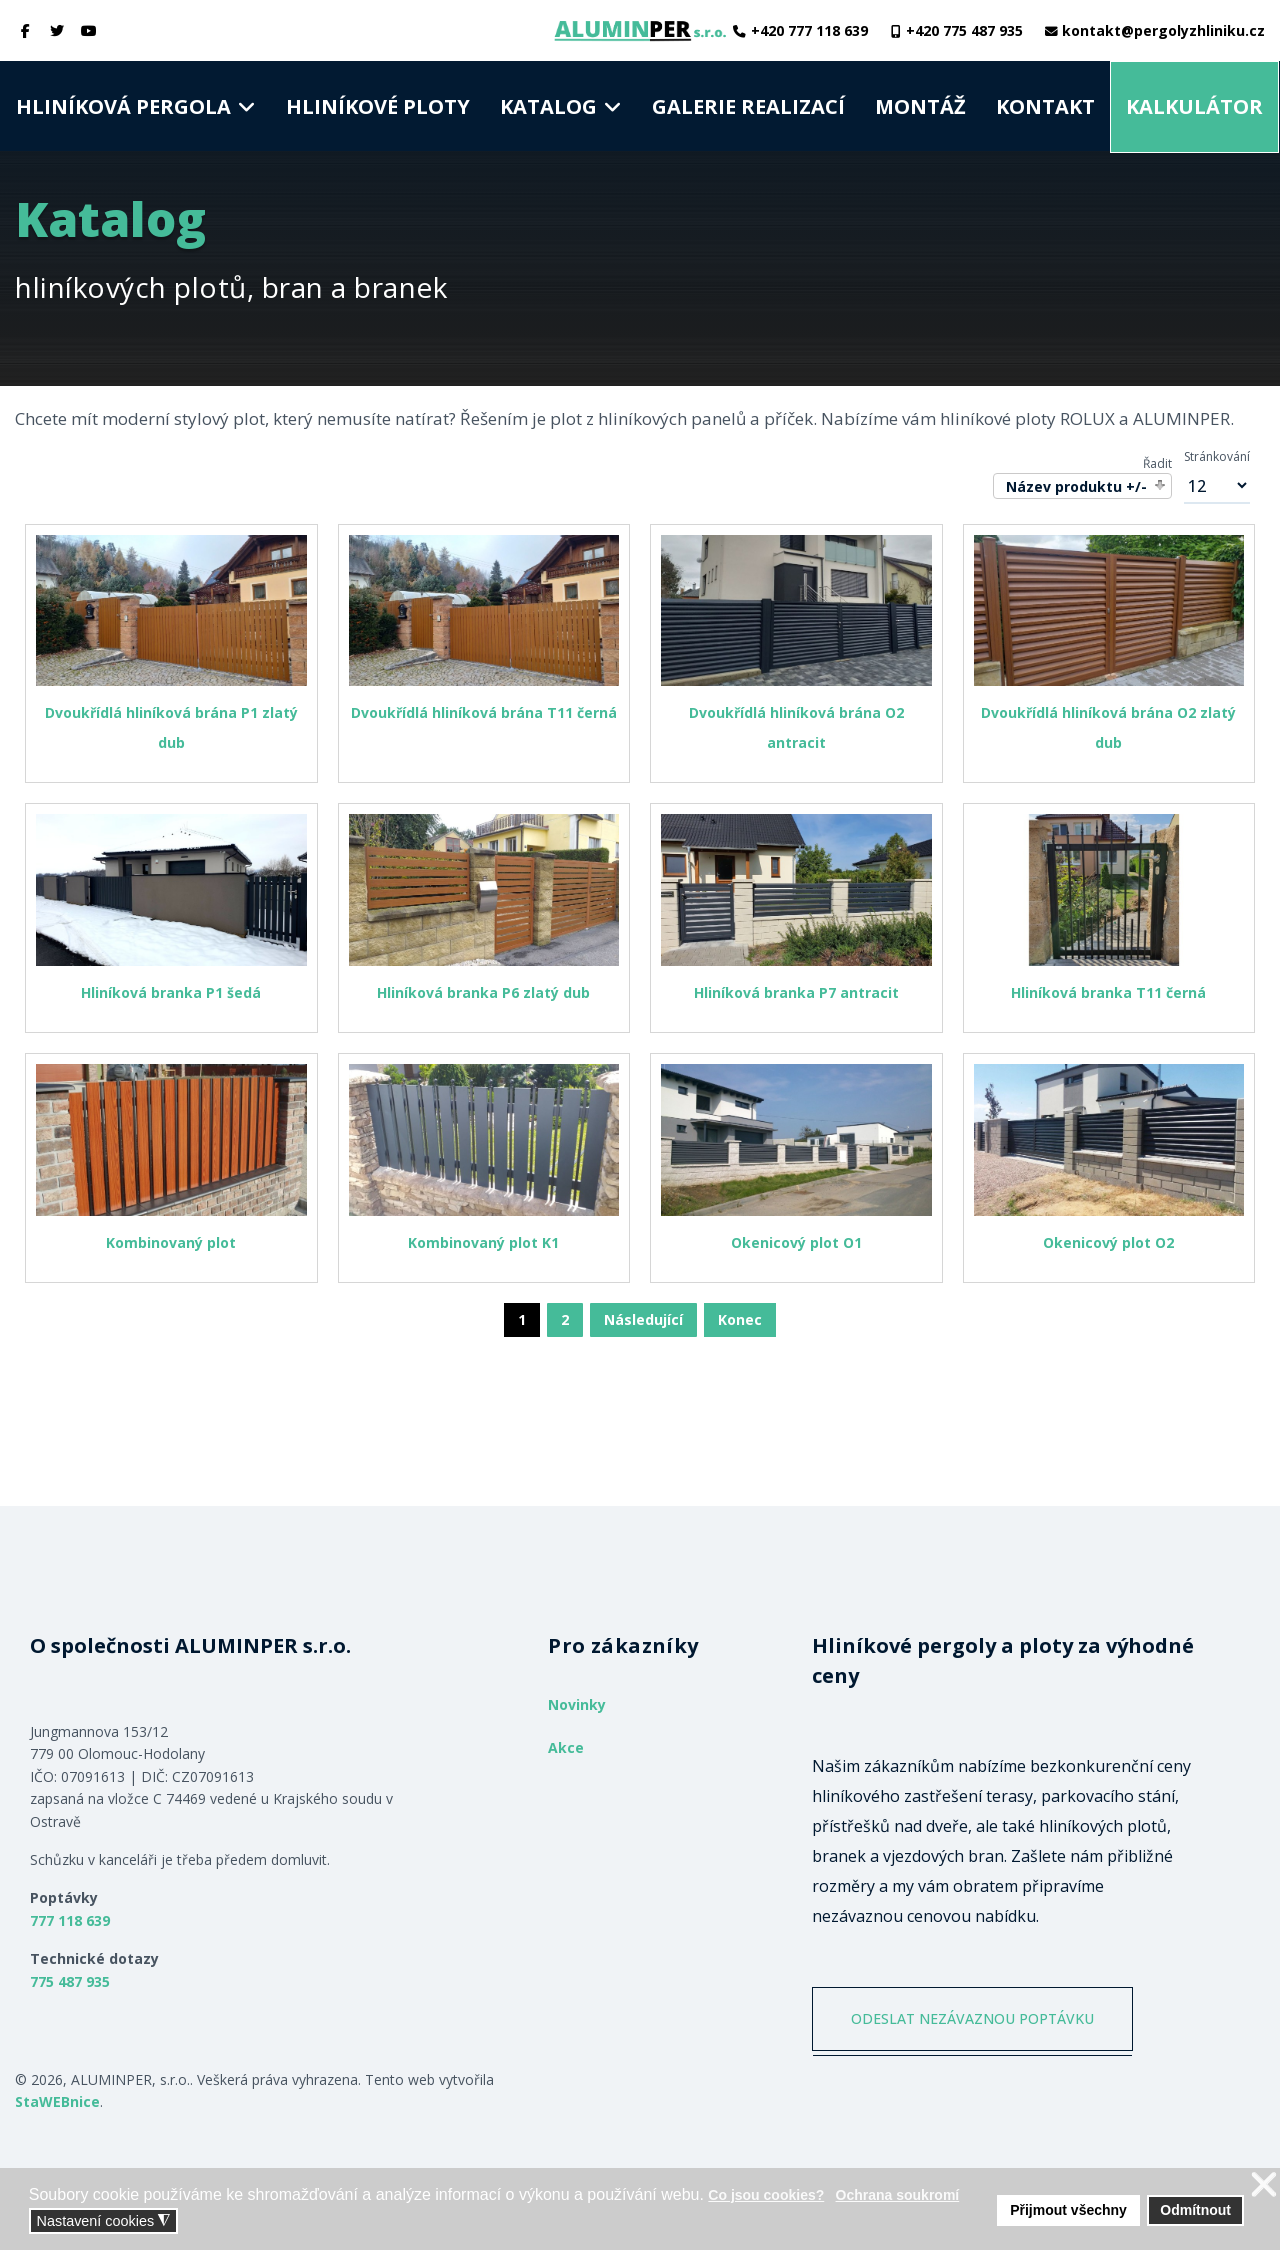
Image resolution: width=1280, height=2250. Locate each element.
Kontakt (1045, 106)
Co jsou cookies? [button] (766, 2195)
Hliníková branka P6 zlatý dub (483, 992)
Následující (643, 1319)
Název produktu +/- (1076, 486)
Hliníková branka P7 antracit (796, 992)
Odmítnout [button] (1195, 2210)
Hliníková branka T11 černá (1108, 992)
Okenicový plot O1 (796, 1242)
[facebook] (26, 30)
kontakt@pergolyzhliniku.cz (1163, 30)
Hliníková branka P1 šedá (171, 992)
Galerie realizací (748, 106)
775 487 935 (70, 1981)
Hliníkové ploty (378, 106)
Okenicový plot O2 (1108, 1242)
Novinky (577, 1704)
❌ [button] (1264, 2185)
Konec (740, 1319)
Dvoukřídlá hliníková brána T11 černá (484, 712)
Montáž (920, 106)
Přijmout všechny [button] (1068, 2210)
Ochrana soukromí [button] (898, 2195)
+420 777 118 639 (809, 30)
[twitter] (58, 30)
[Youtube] (89, 30)
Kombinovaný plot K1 (483, 1242)
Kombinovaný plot (171, 1242)
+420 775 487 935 (964, 30)
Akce (566, 1747)
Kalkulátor (1194, 106)
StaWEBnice (57, 2101)
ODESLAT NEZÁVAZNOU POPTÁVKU (972, 2018)
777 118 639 (70, 1920)
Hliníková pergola (123, 106)
